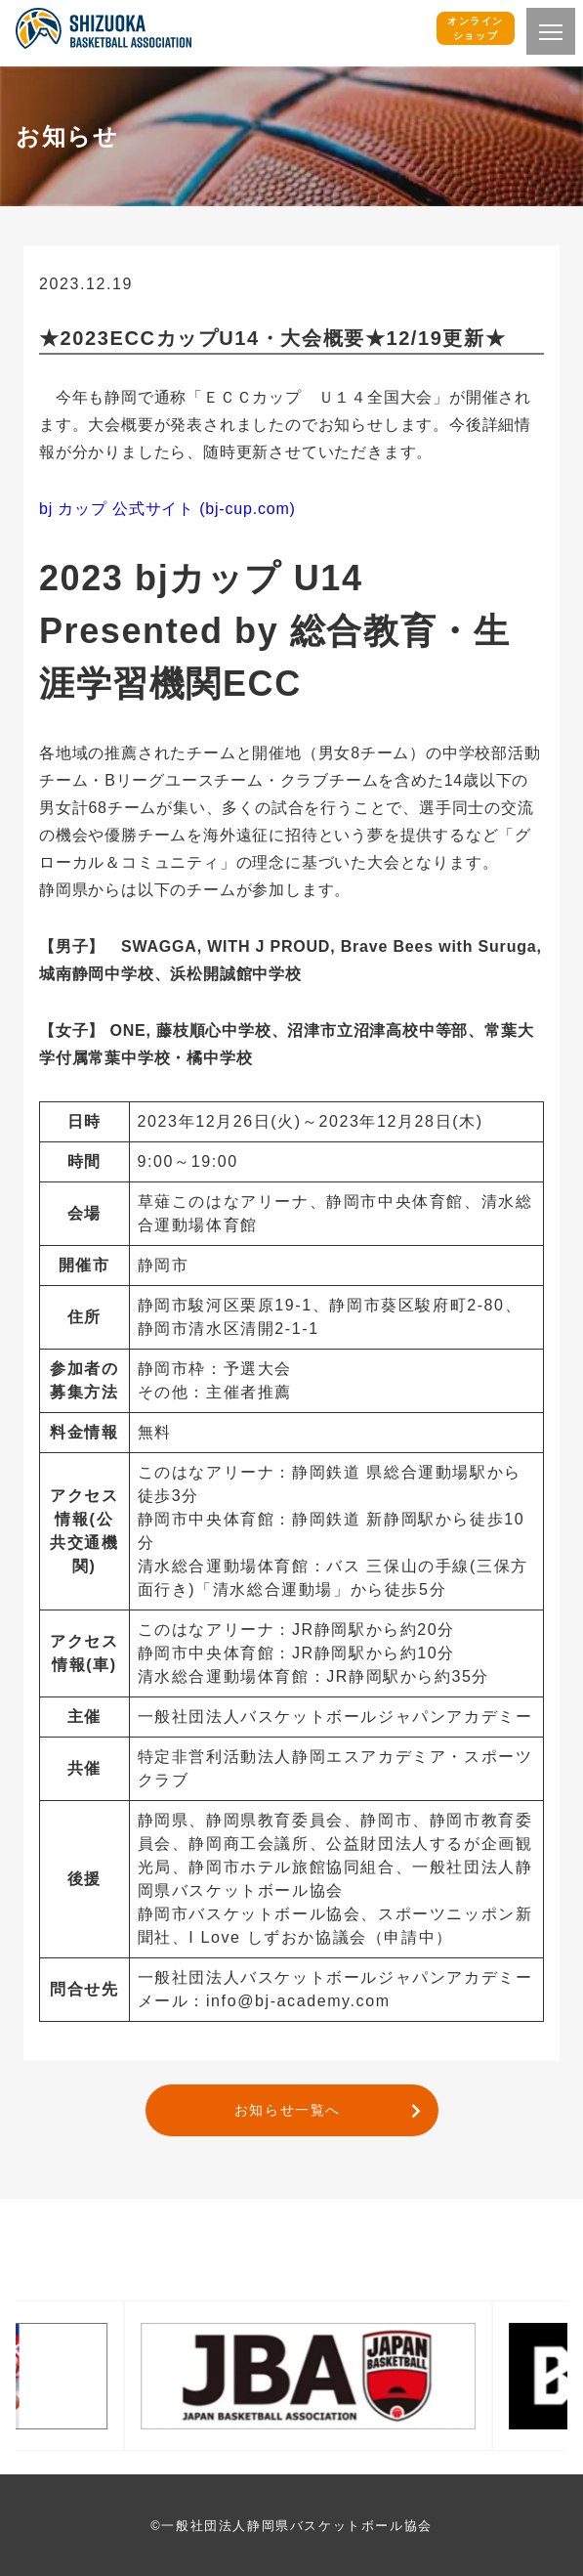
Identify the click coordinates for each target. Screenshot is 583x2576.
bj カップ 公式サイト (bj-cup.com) (167, 508)
